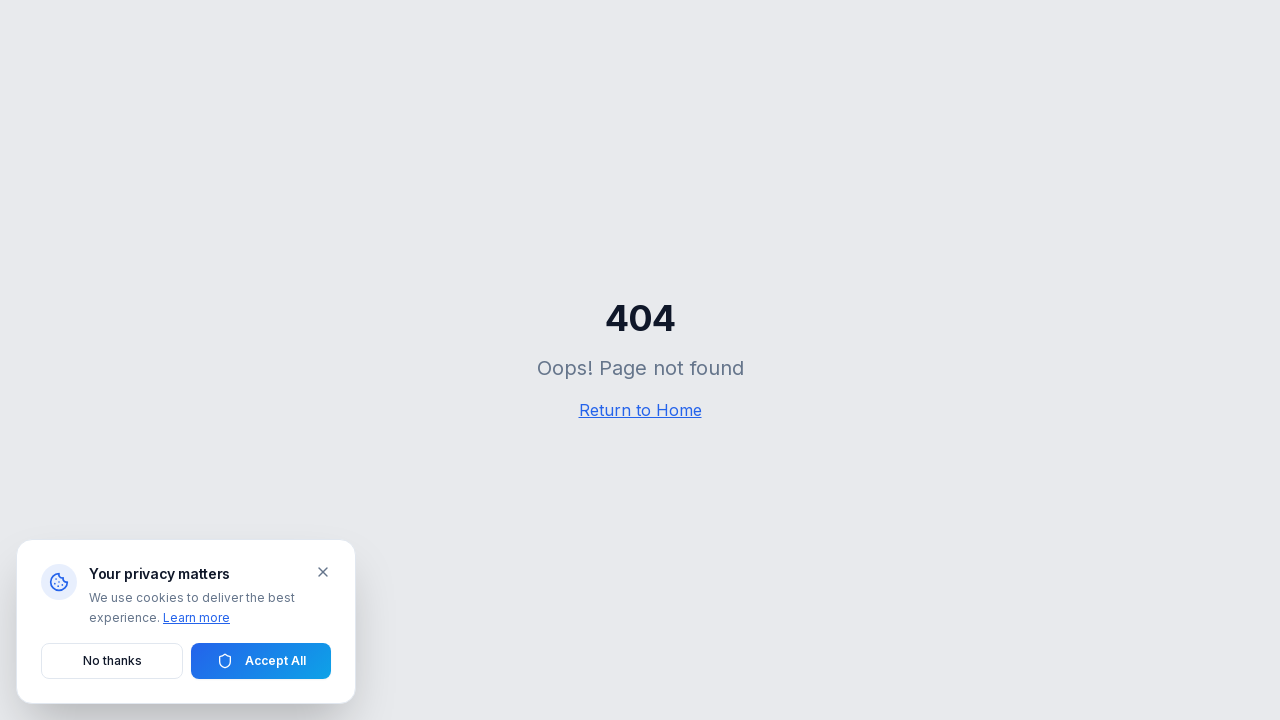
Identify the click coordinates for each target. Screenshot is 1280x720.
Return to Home (640, 410)
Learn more (196, 617)
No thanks (112, 660)
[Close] (323, 572)
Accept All (261, 661)
